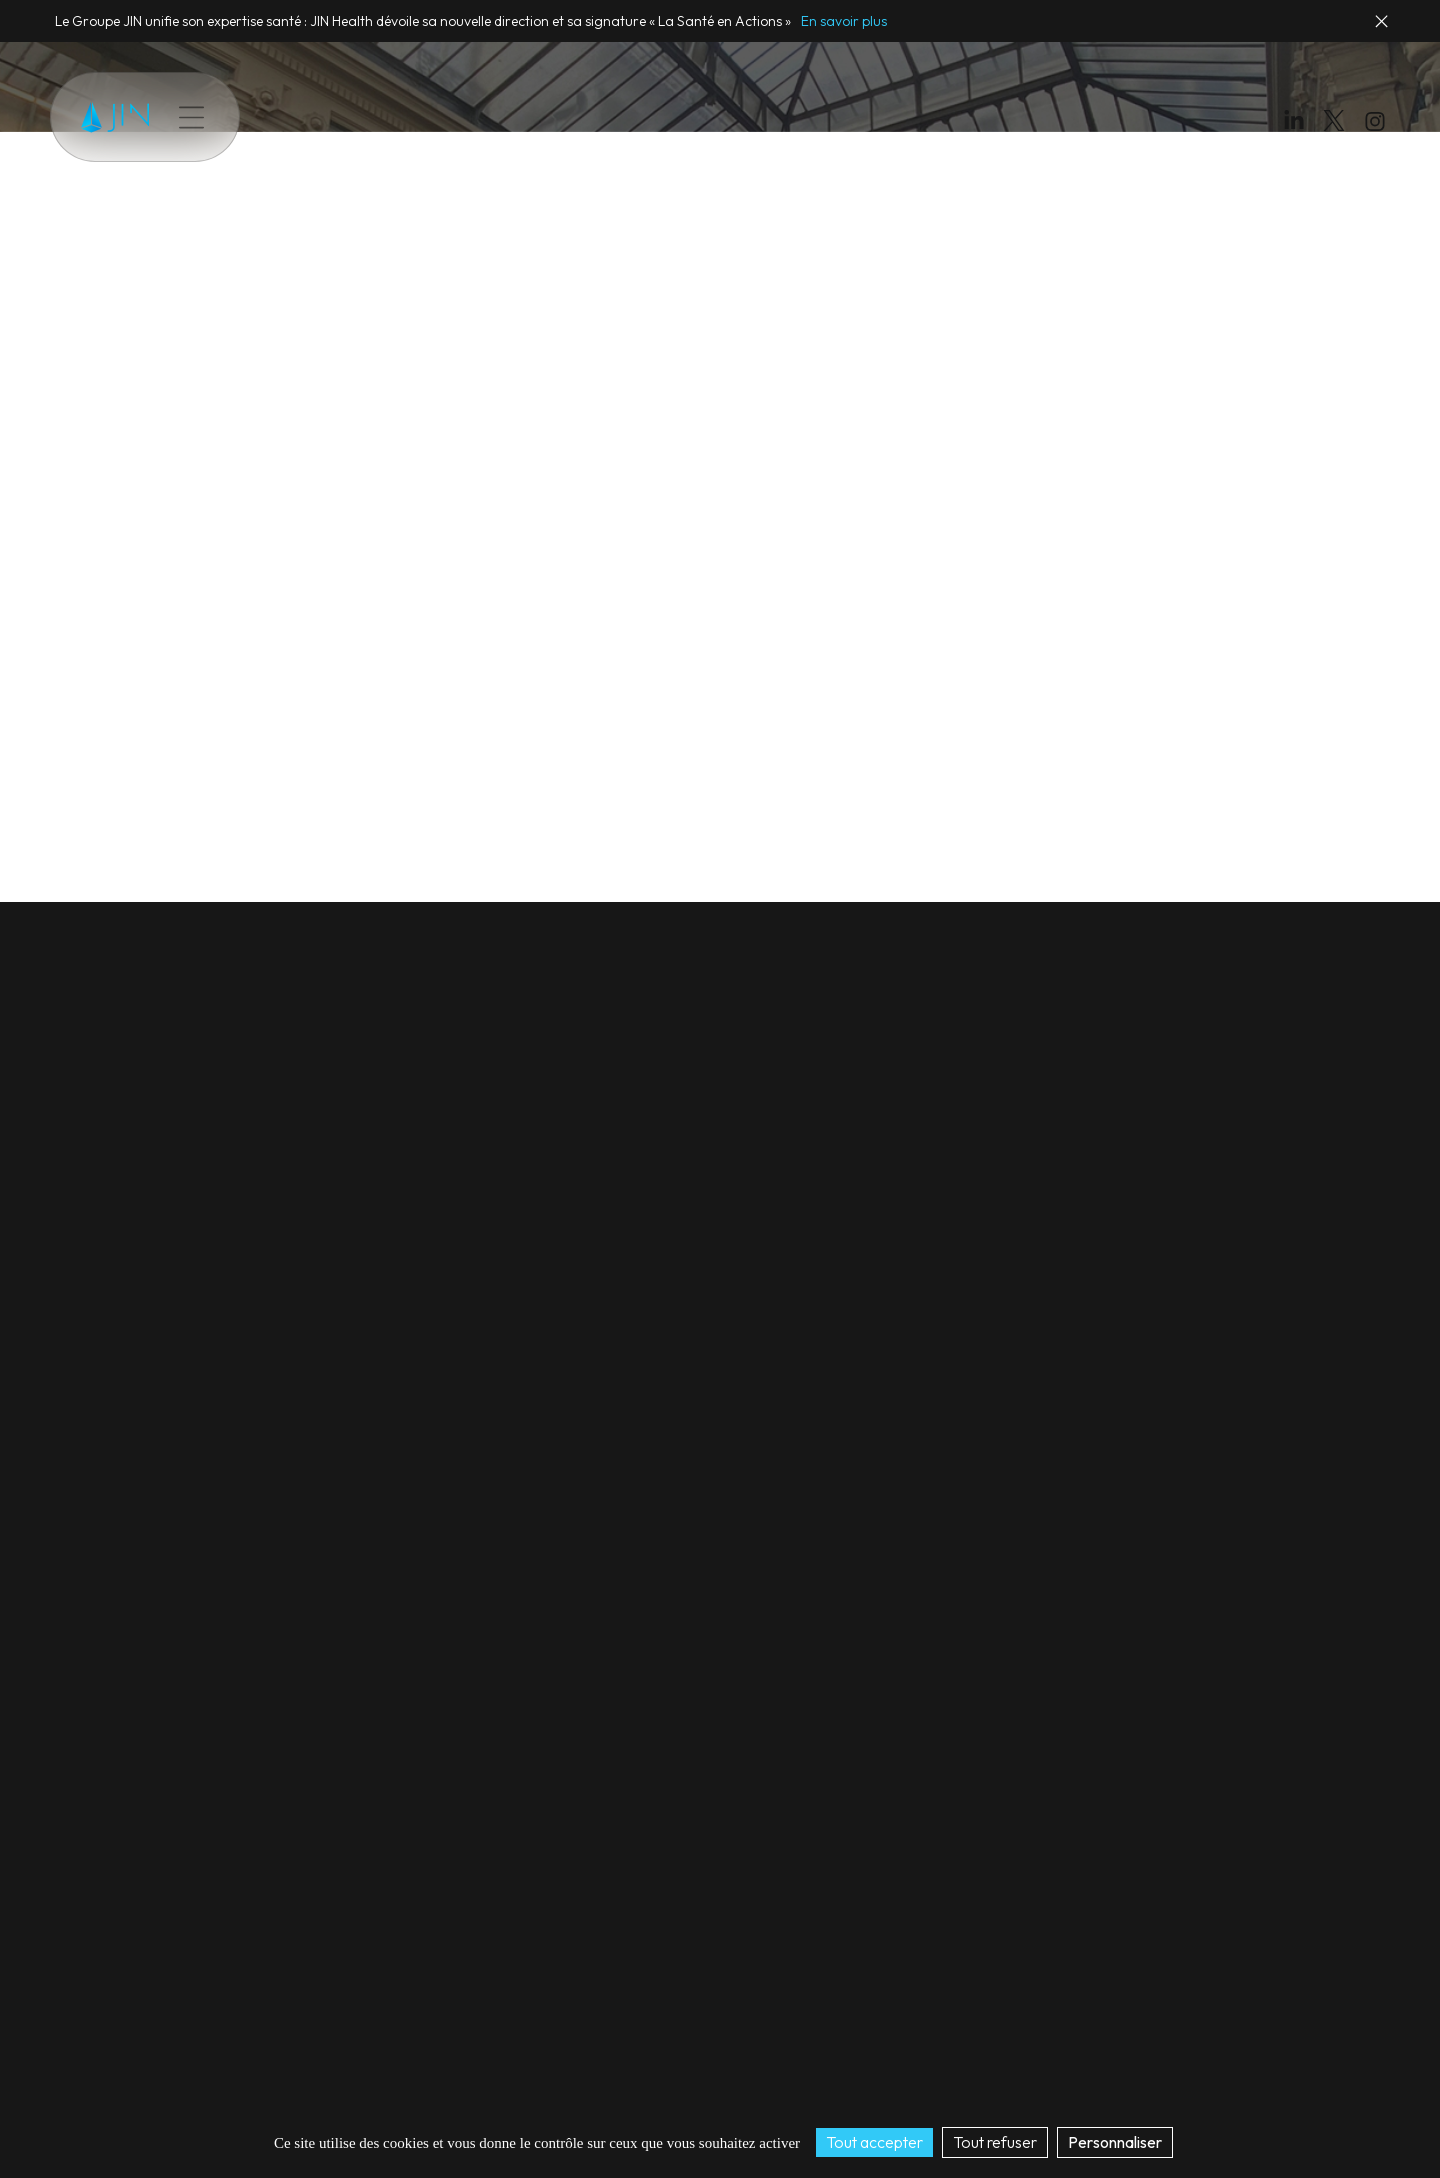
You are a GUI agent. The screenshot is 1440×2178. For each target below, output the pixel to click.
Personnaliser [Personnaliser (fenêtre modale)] (1115, 2142)
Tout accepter (874, 2142)
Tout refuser (995, 2142)
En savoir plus (844, 21)
